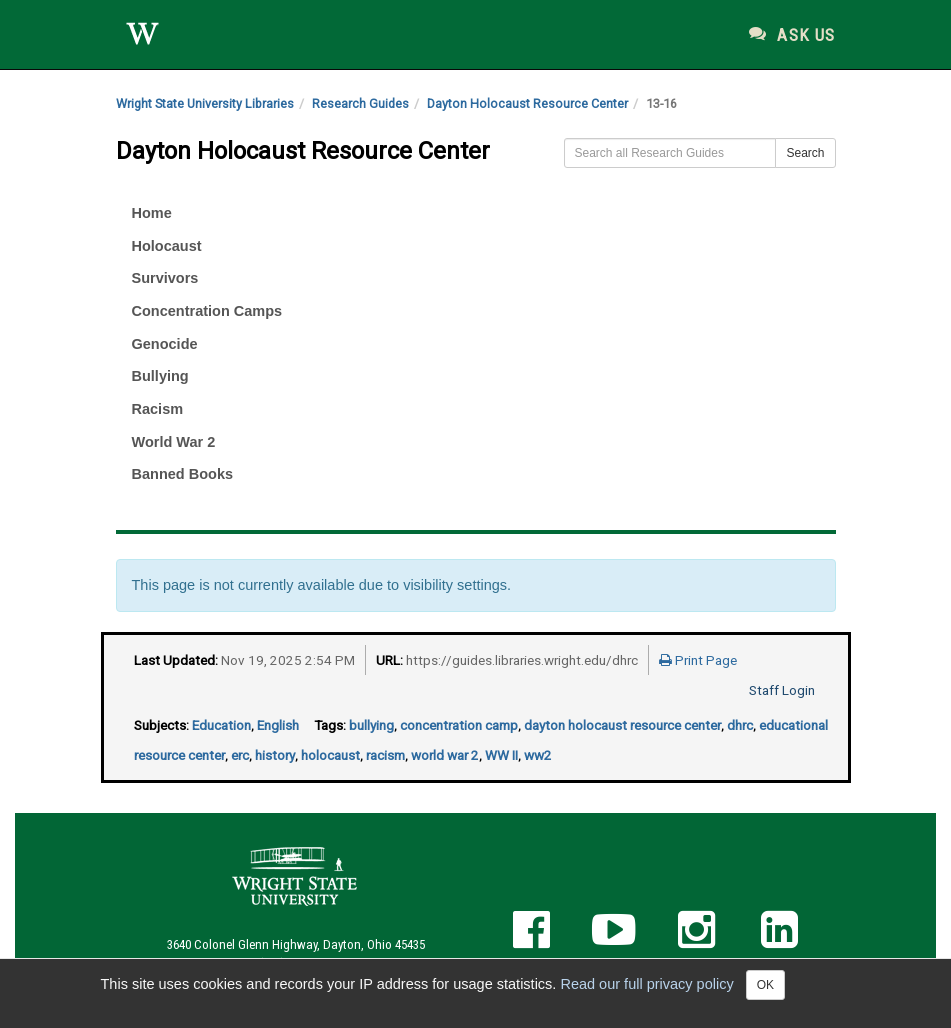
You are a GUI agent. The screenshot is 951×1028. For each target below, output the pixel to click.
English (278, 725)
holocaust (330, 755)
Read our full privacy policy (646, 984)
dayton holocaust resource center (622, 725)
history (275, 755)
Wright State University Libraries (205, 103)
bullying (371, 725)
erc (240, 755)
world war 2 (445, 755)
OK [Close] (765, 985)
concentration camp (459, 725)
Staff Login (782, 690)
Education (221, 725)
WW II (501, 755)
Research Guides (360, 103)
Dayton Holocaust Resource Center (527, 103)
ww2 (538, 755)
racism (385, 755)
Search (805, 153)
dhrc (740, 725)
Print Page (698, 660)
